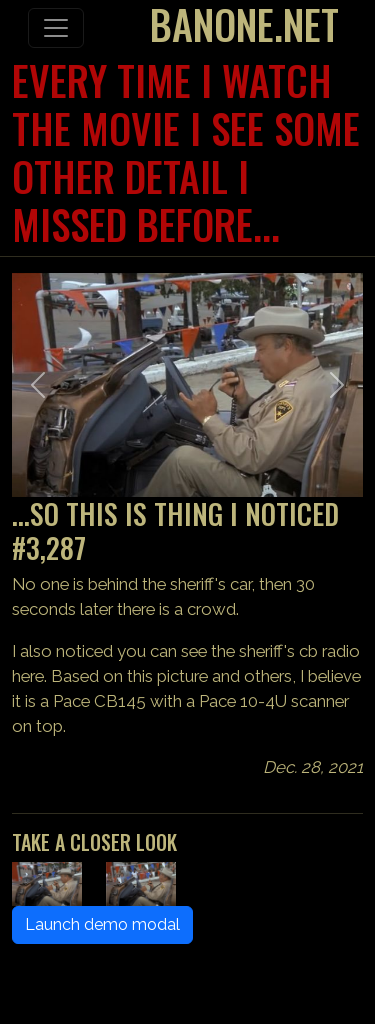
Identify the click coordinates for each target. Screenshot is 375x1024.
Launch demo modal (102, 924)
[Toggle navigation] (56, 28)
